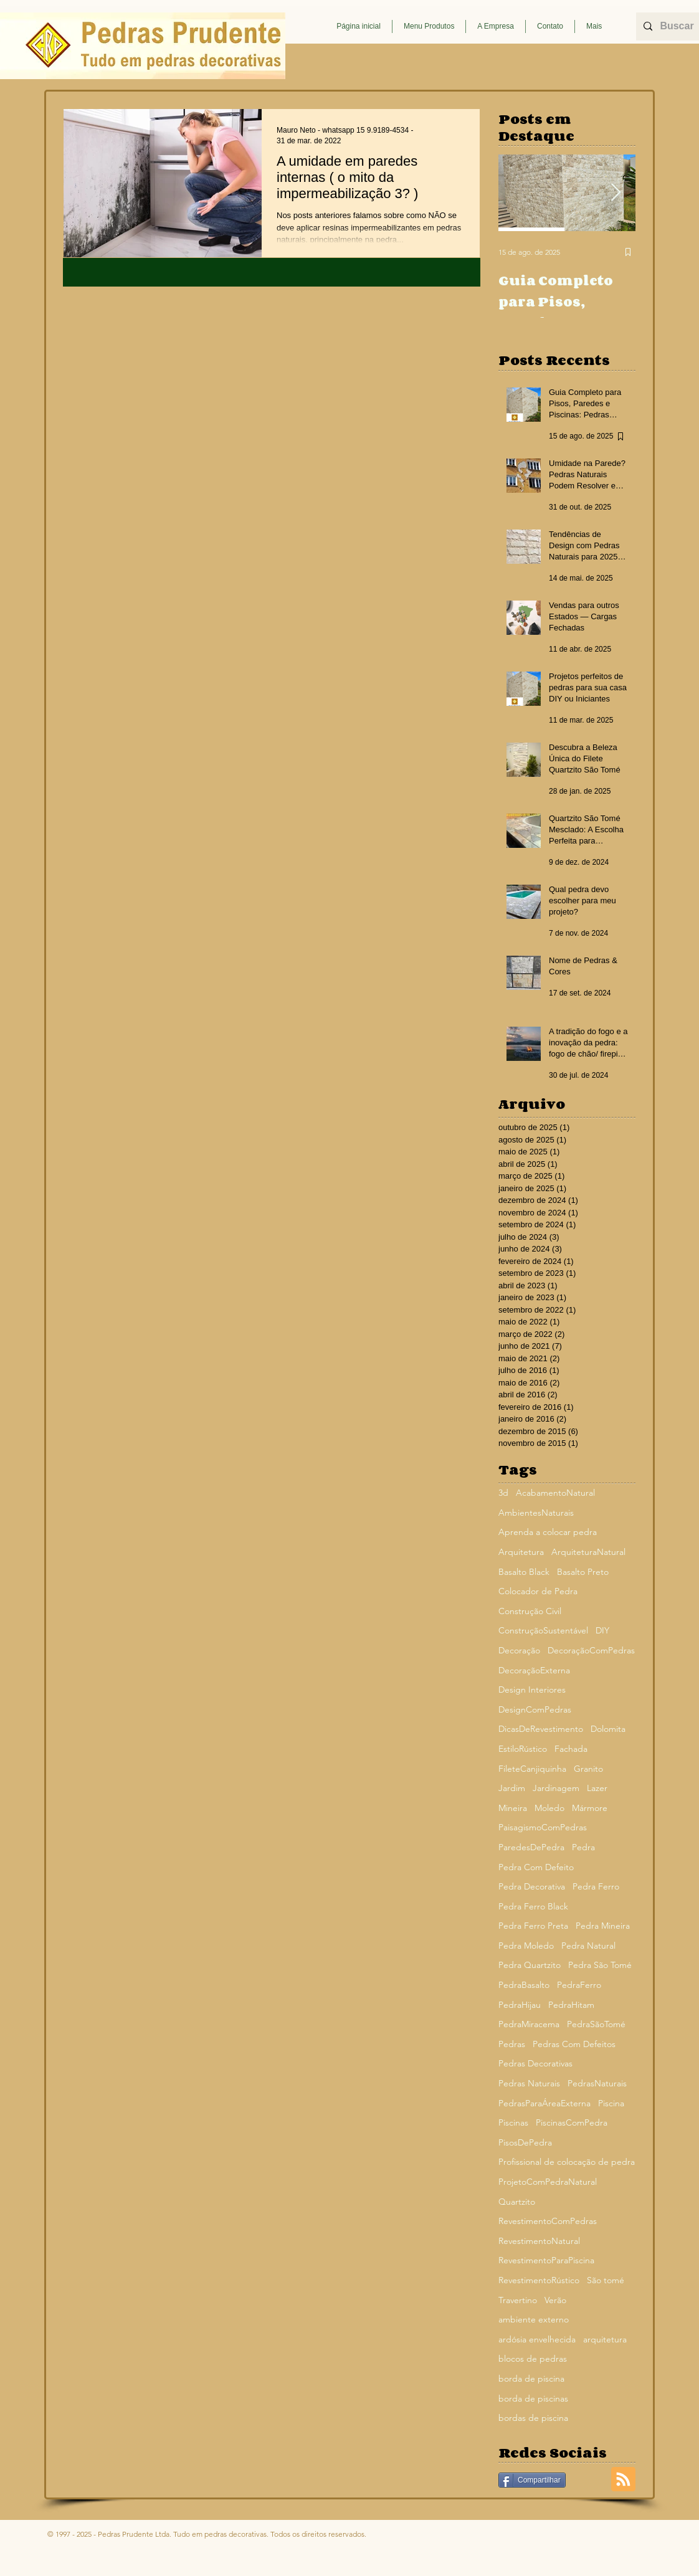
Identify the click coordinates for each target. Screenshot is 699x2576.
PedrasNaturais (597, 2083)
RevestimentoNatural (539, 2240)
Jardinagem (556, 1788)
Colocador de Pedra (538, 1591)
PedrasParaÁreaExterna (544, 2103)
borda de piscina (531, 2378)
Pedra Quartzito (529, 1964)
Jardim (511, 1788)
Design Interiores (532, 1689)
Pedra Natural (588, 1945)
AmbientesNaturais (536, 1512)
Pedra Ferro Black (533, 1906)
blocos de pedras (532, 2358)
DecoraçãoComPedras (591, 1650)
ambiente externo (533, 2319)
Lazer (597, 1788)
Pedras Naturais (529, 2083)
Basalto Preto (583, 1571)
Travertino (517, 2300)
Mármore (589, 1807)
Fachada (570, 1748)
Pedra (583, 1847)
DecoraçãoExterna (534, 1670)
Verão (555, 2300)
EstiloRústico (522, 1748)
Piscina (611, 2103)
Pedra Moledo (526, 1945)
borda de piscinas (533, 2398)
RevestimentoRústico (538, 2280)
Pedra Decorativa (531, 1886)
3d (503, 1492)
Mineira (512, 1807)
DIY (602, 1630)
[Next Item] (615, 192)
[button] (428, 26)
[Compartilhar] (532, 2480)
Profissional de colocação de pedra (566, 2161)
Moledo (549, 1807)
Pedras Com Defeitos (574, 2044)
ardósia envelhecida (537, 2339)
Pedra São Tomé (600, 1964)
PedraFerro (579, 1984)
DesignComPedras (534, 1709)
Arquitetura (521, 1551)
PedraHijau (519, 2004)
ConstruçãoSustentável (543, 1630)
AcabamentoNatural (555, 1492)
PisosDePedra (525, 2142)
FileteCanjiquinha (532, 1768)
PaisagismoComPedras (542, 1827)
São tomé (605, 2280)
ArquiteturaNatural (588, 1551)
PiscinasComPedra (571, 2122)
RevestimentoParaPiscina (546, 2260)
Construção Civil (529, 1611)
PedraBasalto (523, 1984)
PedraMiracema (528, 2024)
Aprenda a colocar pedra (547, 1532)
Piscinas (513, 2122)
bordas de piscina (533, 2417)
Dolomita (608, 1728)
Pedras (511, 2044)
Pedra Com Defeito (536, 1867)
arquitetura (605, 2339)
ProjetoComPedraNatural (547, 2181)
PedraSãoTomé (596, 2024)
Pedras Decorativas (535, 2063)
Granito (588, 1768)
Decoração (519, 1650)
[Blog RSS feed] (623, 2480)
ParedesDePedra (531, 1847)
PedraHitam (571, 2004)
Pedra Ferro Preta (533, 1925)
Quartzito (516, 2201)
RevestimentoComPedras (547, 2221)
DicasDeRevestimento (540, 1728)
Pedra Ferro (596, 1886)
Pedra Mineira (603, 1925)
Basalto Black (523, 1571)
